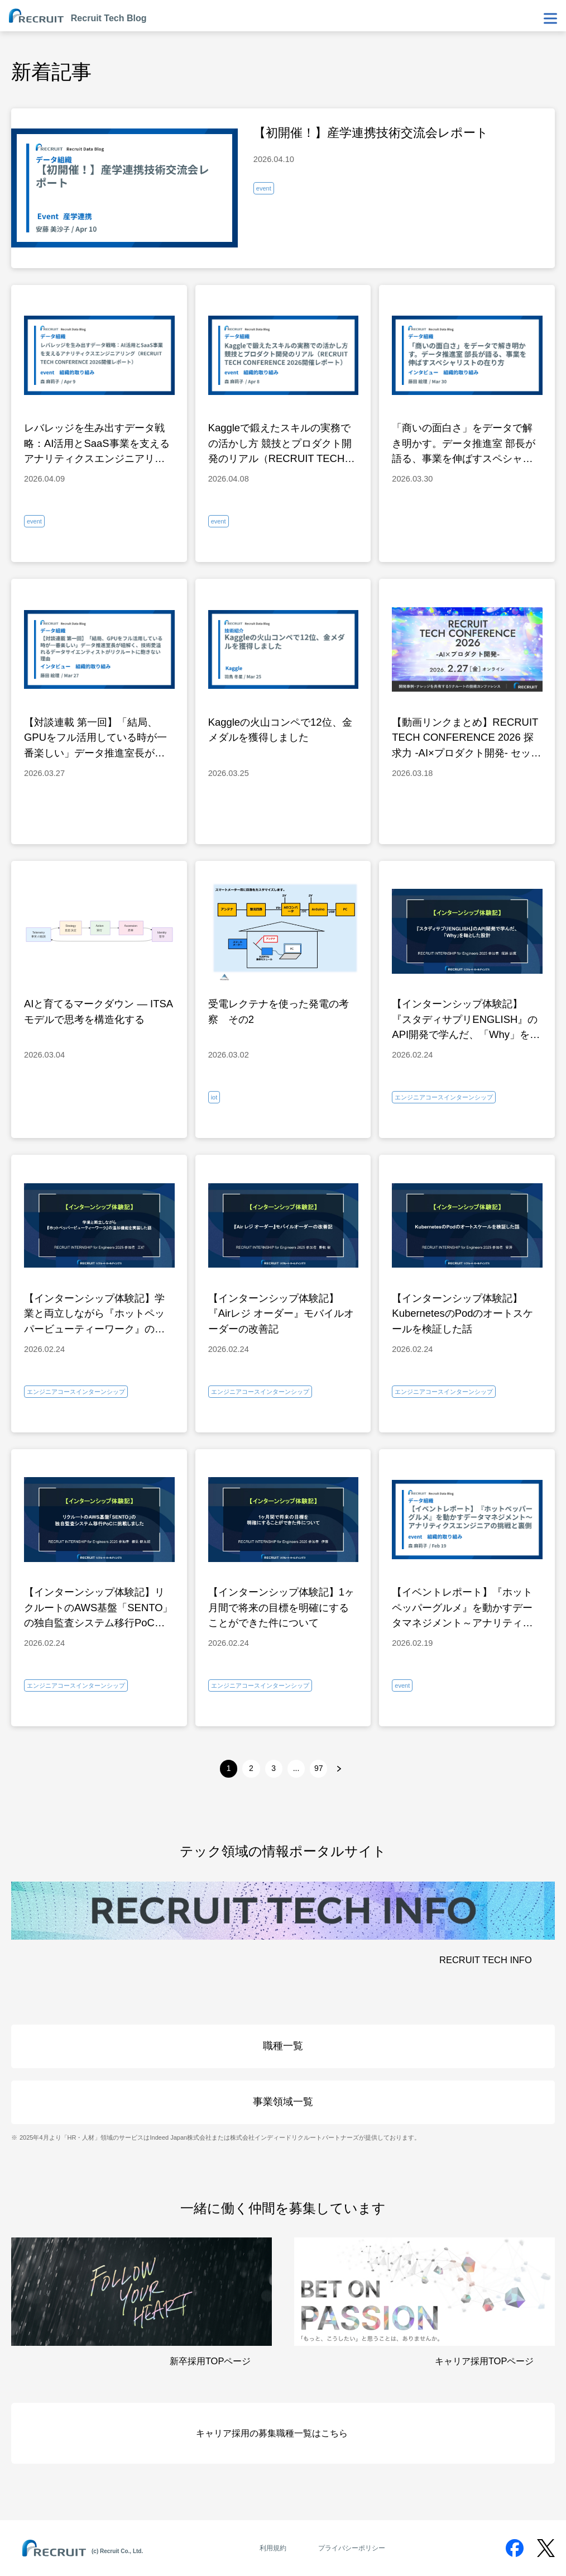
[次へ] (339, 1768)
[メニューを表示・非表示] (550, 18)
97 (318, 1768)
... (296, 1768)
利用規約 (273, 2548)
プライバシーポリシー (351, 2548)
